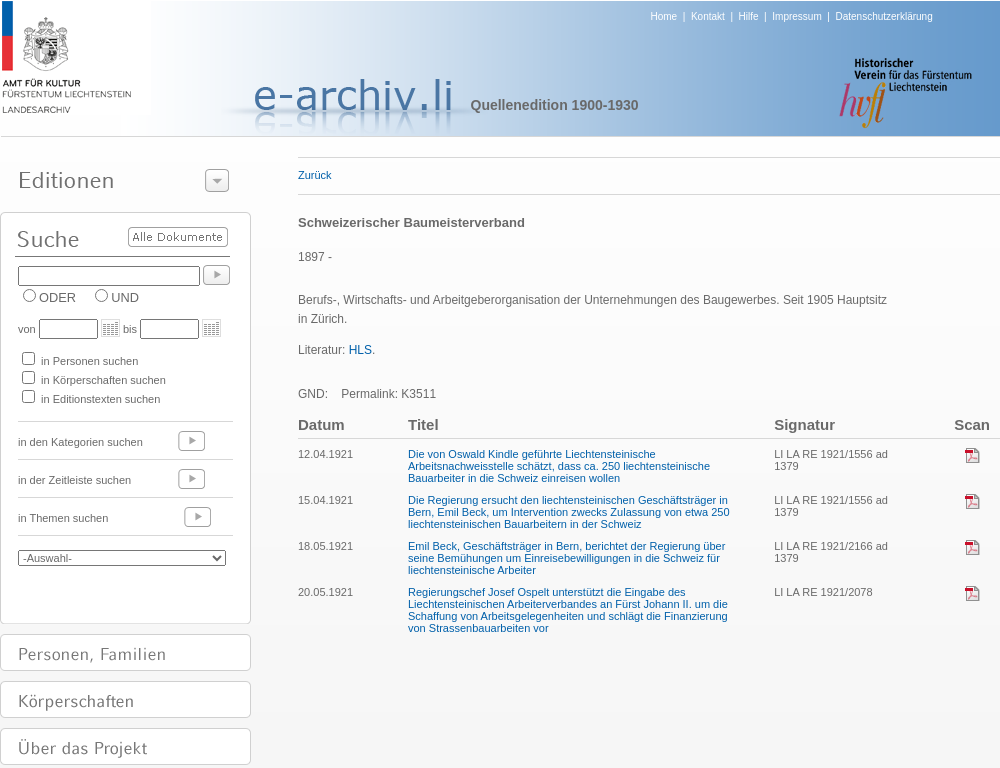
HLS (360, 350)
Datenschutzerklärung (883, 16)
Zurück (315, 175)
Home (664, 16)
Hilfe (749, 16)
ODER (57, 297)
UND (125, 297)
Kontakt (708, 16)
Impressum (796, 16)
